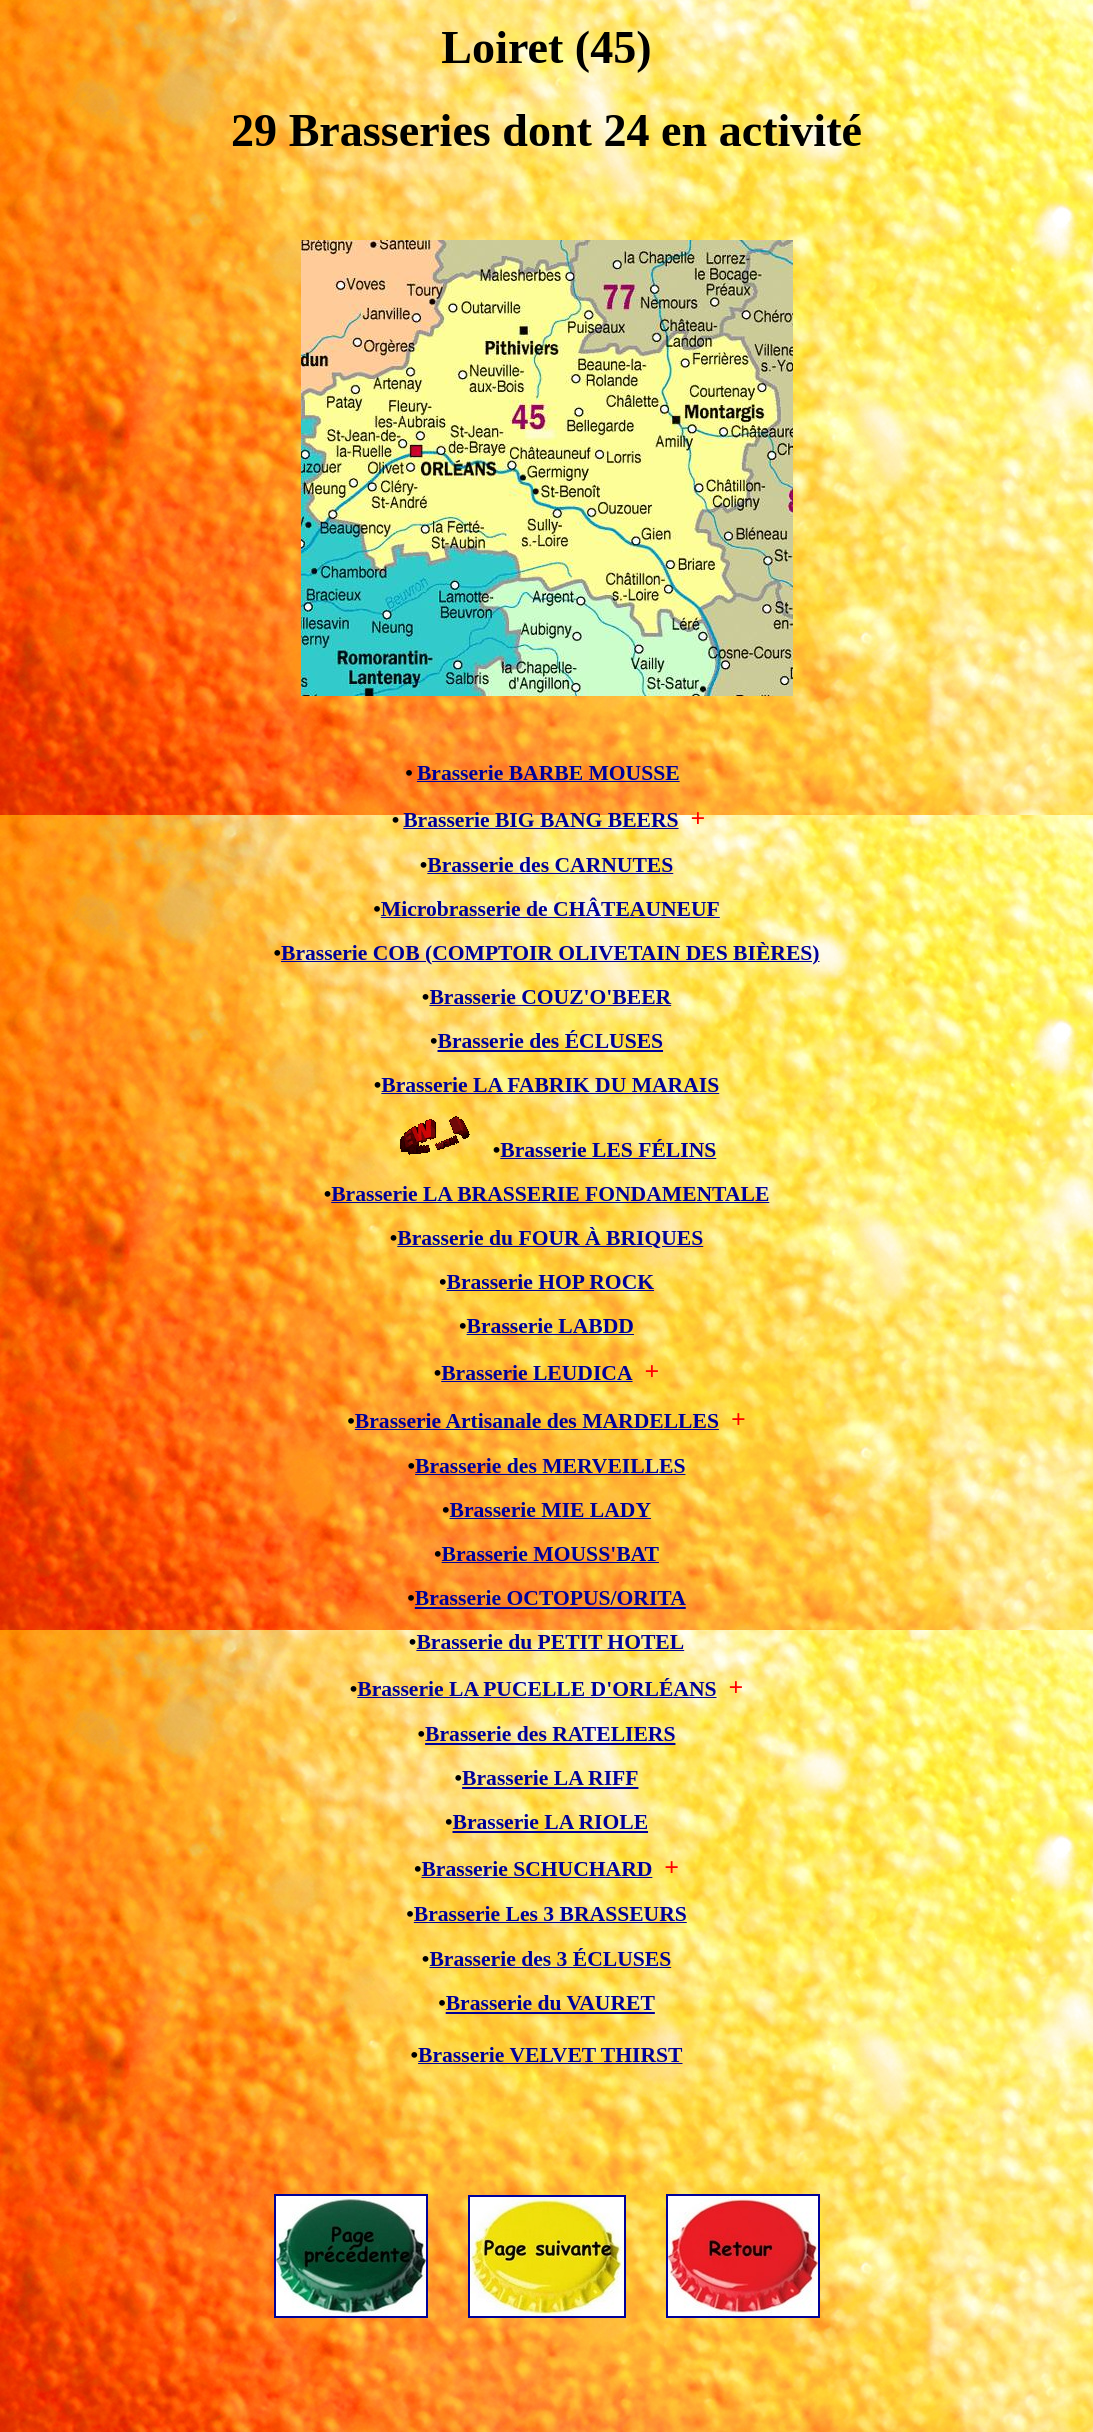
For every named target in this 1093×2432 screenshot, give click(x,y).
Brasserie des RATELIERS (550, 1734)
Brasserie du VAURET (550, 2003)
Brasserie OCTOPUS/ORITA (550, 1598)
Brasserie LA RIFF (550, 1778)
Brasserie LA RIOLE (551, 1822)
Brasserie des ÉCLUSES (551, 1041)
